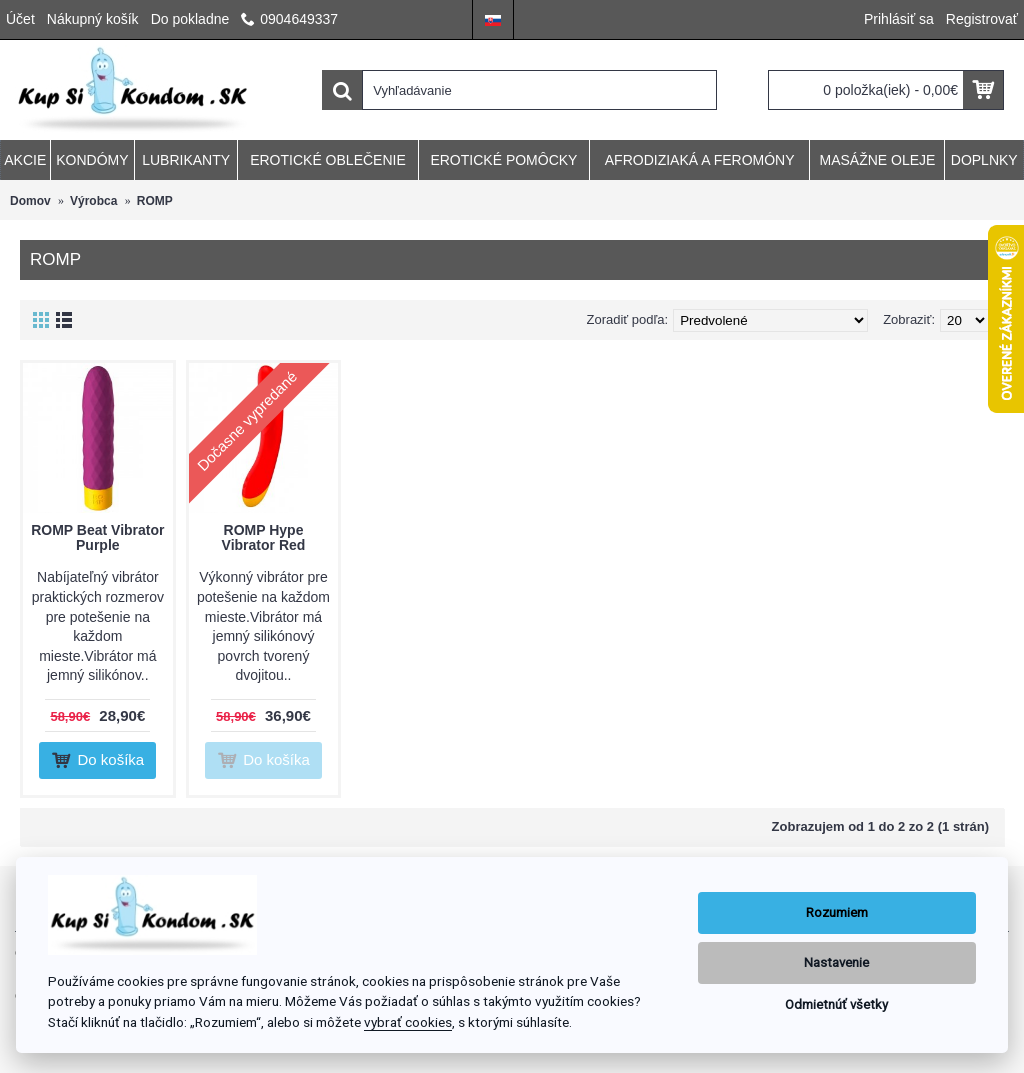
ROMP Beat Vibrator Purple (97, 537)
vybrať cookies (408, 1022)
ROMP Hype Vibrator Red (264, 537)
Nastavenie (836, 962)
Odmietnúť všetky (836, 1004)
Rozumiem (837, 912)
